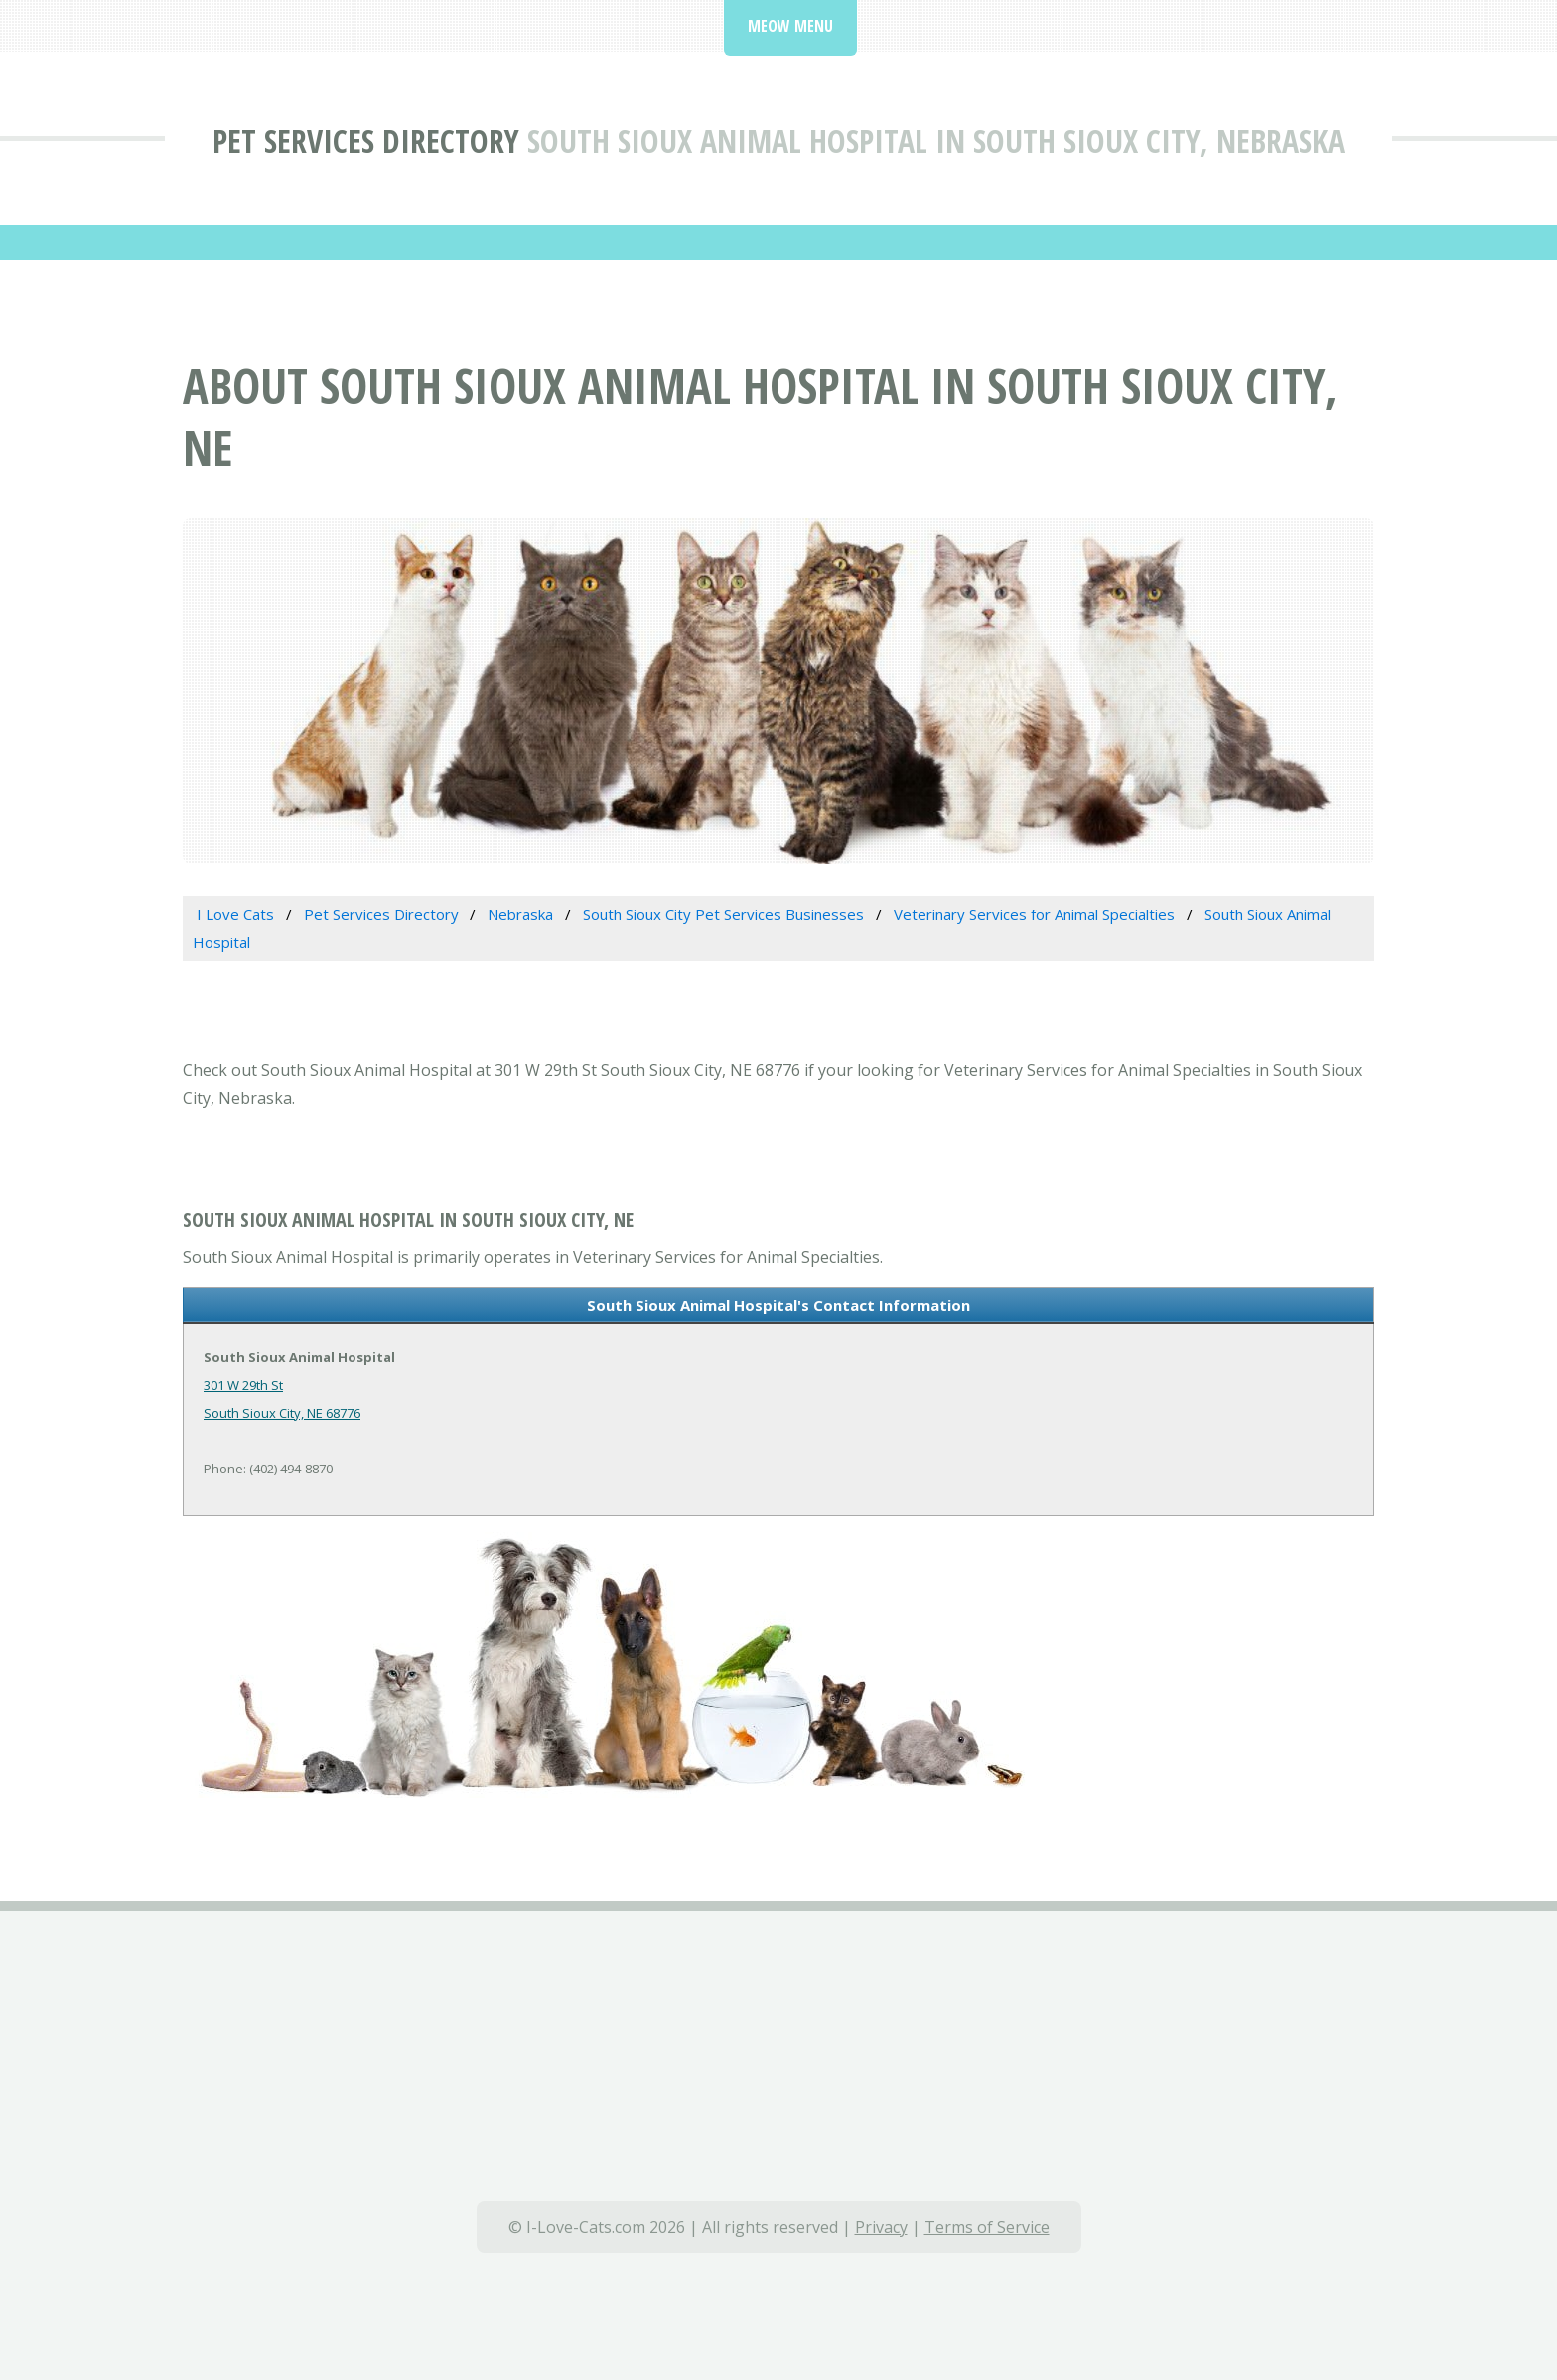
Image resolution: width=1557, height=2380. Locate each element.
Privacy (881, 2227)
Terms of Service (987, 2227)
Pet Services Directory (365, 140)
